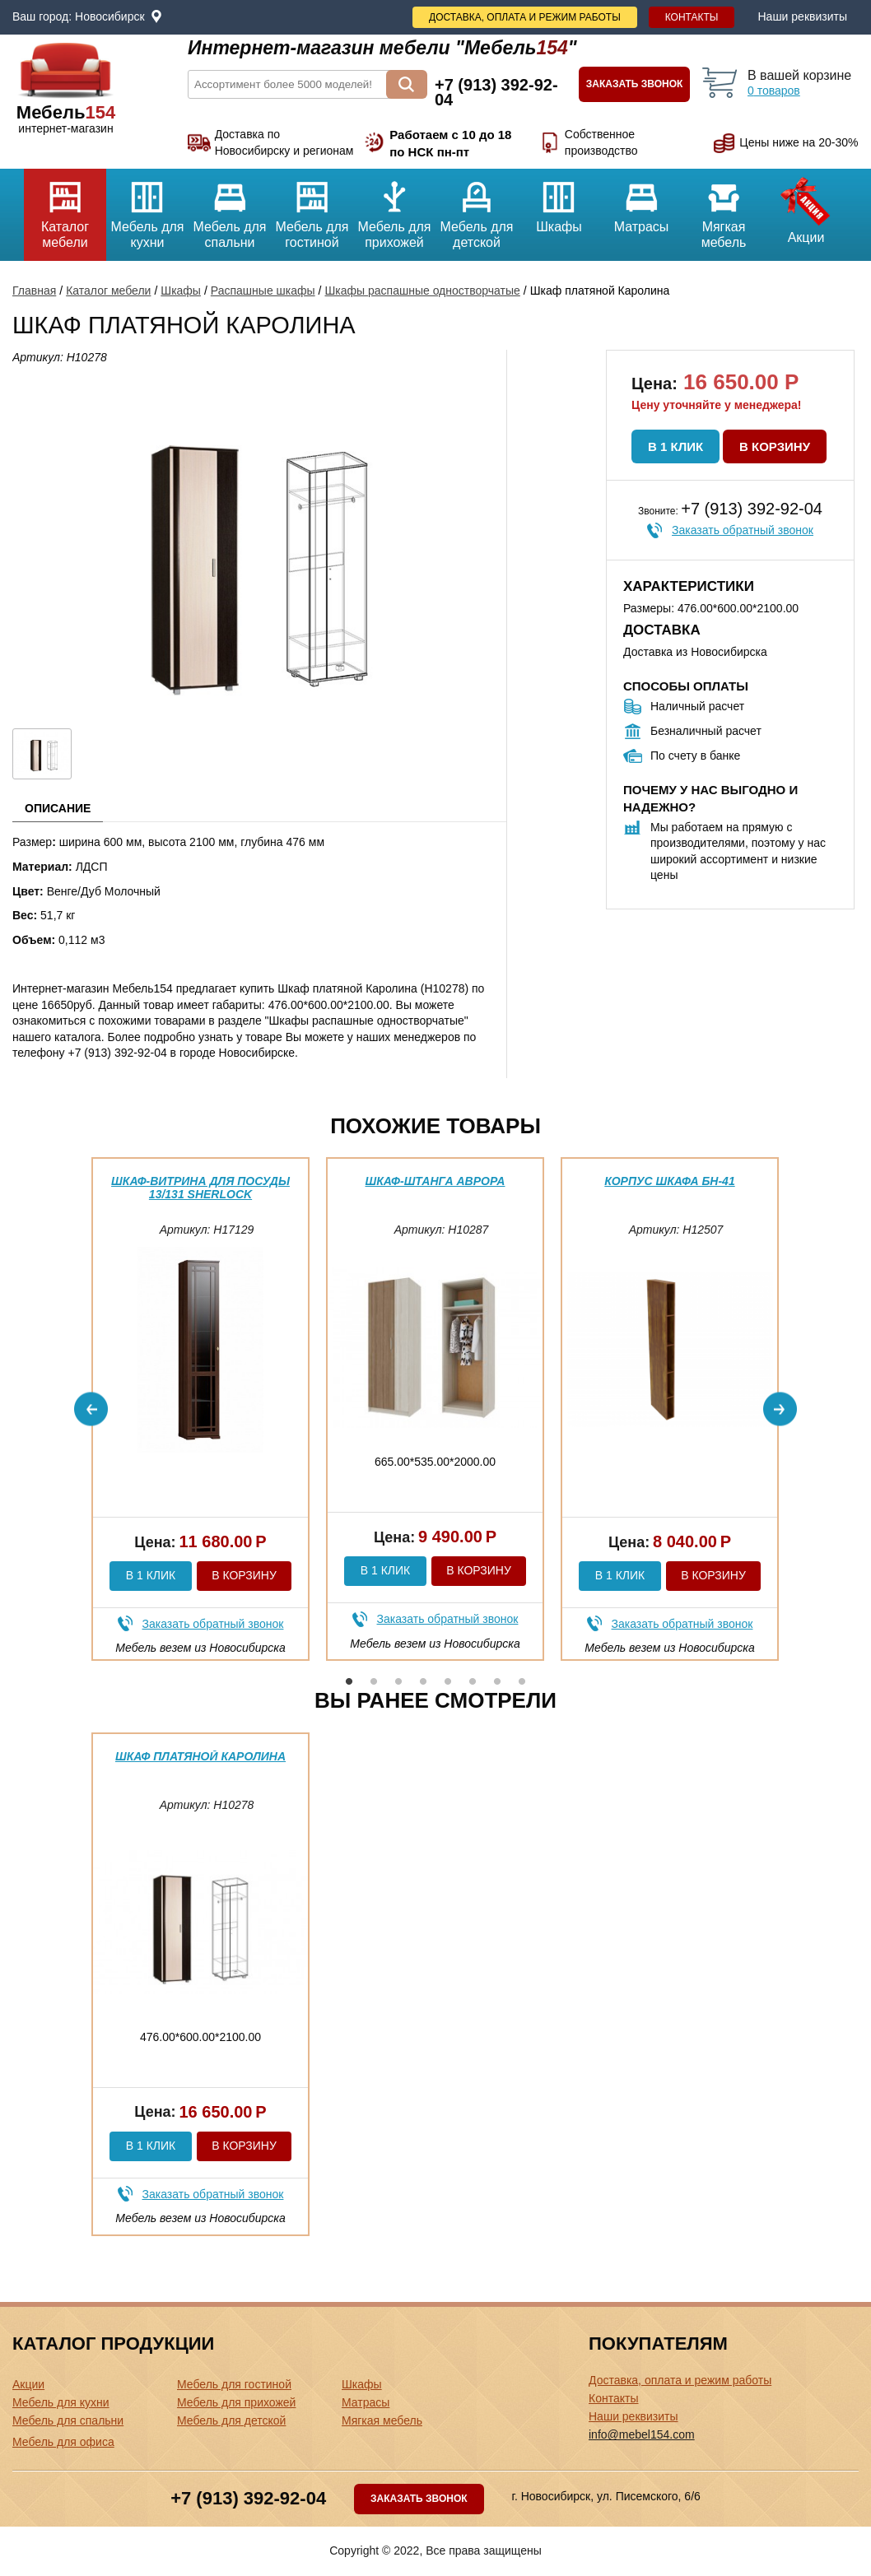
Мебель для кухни (147, 209)
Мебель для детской (477, 209)
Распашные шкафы (263, 290)
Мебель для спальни (230, 209)
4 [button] (423, 1681)
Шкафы (559, 201)
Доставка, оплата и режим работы (525, 17)
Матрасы (641, 201)
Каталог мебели (65, 209)
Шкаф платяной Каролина (200, 1756)
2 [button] (374, 1681)
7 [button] (497, 1681)
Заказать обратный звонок (742, 530)
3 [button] (398, 1681)
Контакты (692, 17)
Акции (806, 206)
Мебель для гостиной (312, 209)
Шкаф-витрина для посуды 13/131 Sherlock (200, 1187)
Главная (34, 290)
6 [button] (472, 1681)
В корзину (774, 446)
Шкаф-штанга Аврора (435, 1181)
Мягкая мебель (723, 209)
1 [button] (349, 1681)
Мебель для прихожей (394, 209)
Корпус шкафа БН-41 (669, 1181)
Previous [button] (91, 1409)
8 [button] (522, 1681)
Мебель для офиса (63, 2441)
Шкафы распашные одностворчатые (421, 290)
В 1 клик (675, 446)
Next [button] (780, 1409)
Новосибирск (110, 16)
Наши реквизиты (802, 16)
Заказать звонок (634, 84)
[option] (200, 1409)
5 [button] (448, 1681)
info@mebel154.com (642, 2434)
